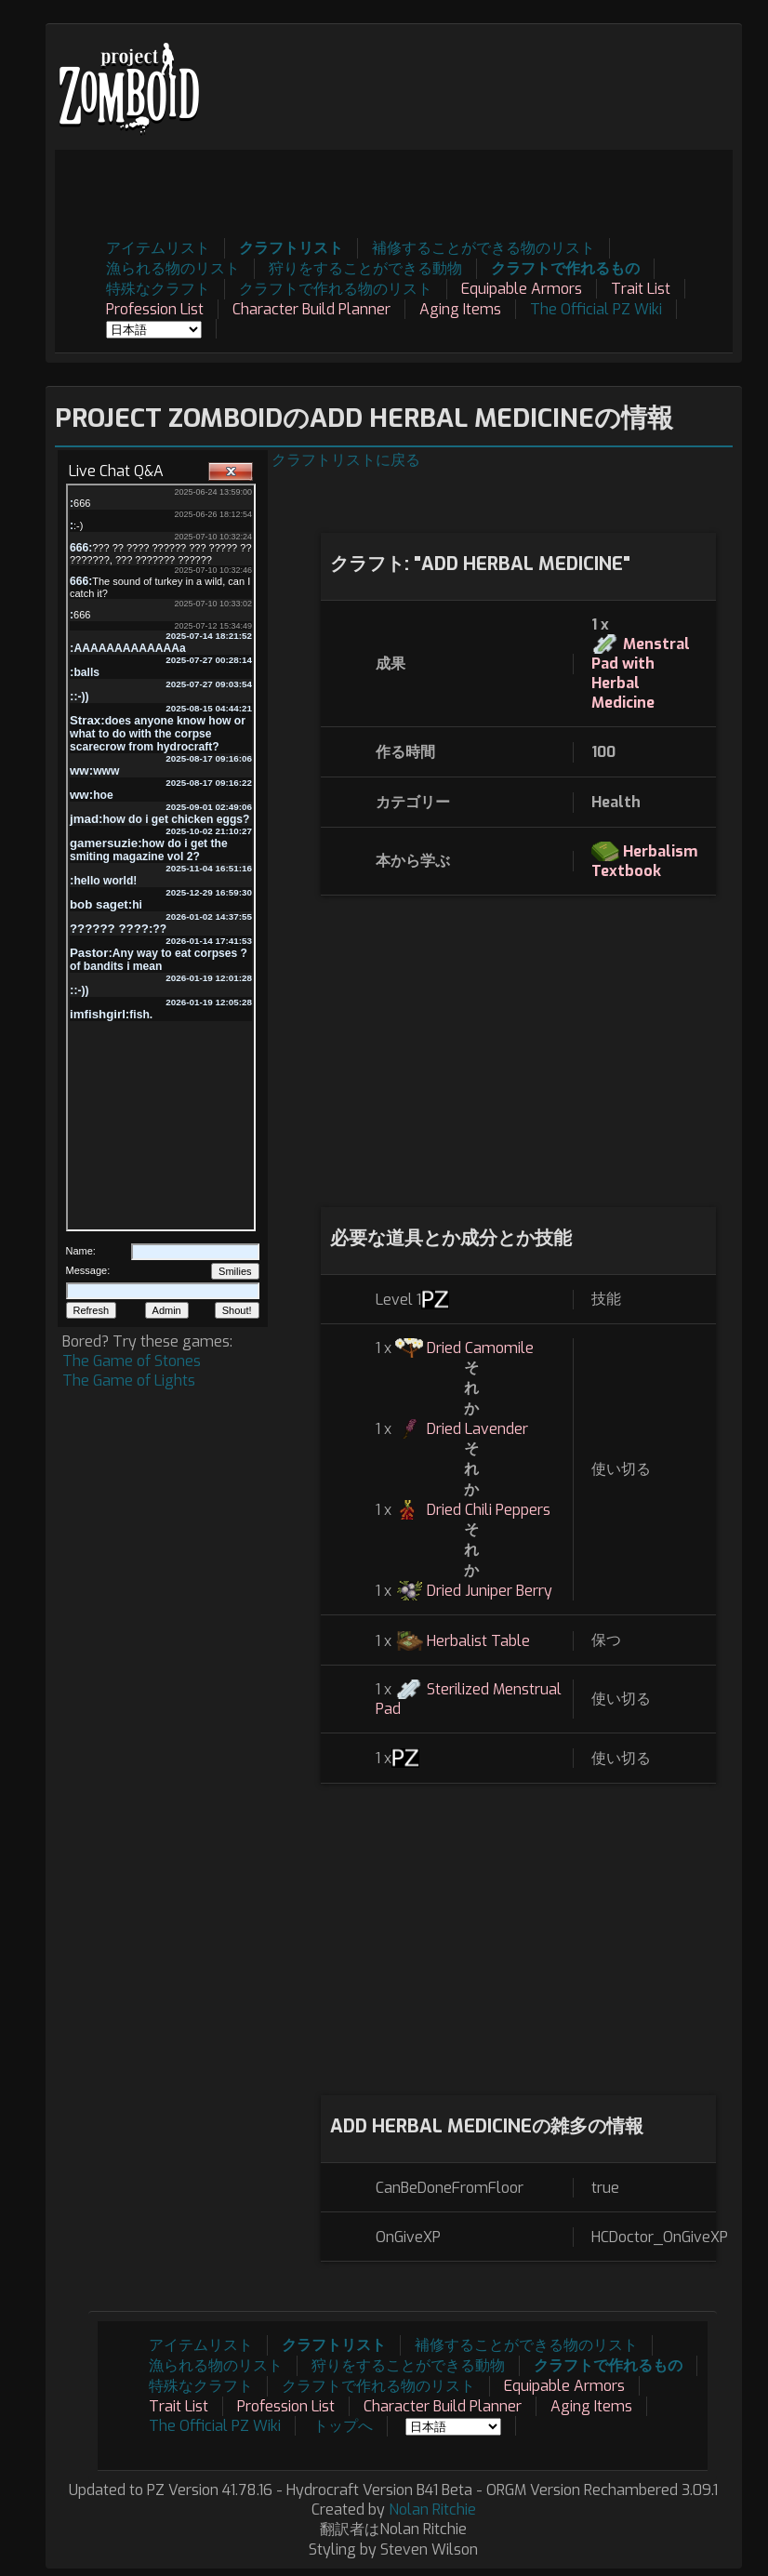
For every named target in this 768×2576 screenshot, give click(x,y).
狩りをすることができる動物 (365, 268)
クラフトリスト (291, 248)
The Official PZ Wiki (596, 309)
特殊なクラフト (158, 289)
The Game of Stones (131, 1361)
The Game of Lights (128, 1380)
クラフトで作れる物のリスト (335, 289)
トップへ (343, 2426)
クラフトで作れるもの (565, 268)
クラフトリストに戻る (345, 460)
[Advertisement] (394, 191)
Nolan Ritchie (432, 2509)
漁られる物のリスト (173, 268)
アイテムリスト (158, 248)
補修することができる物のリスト (483, 248)
